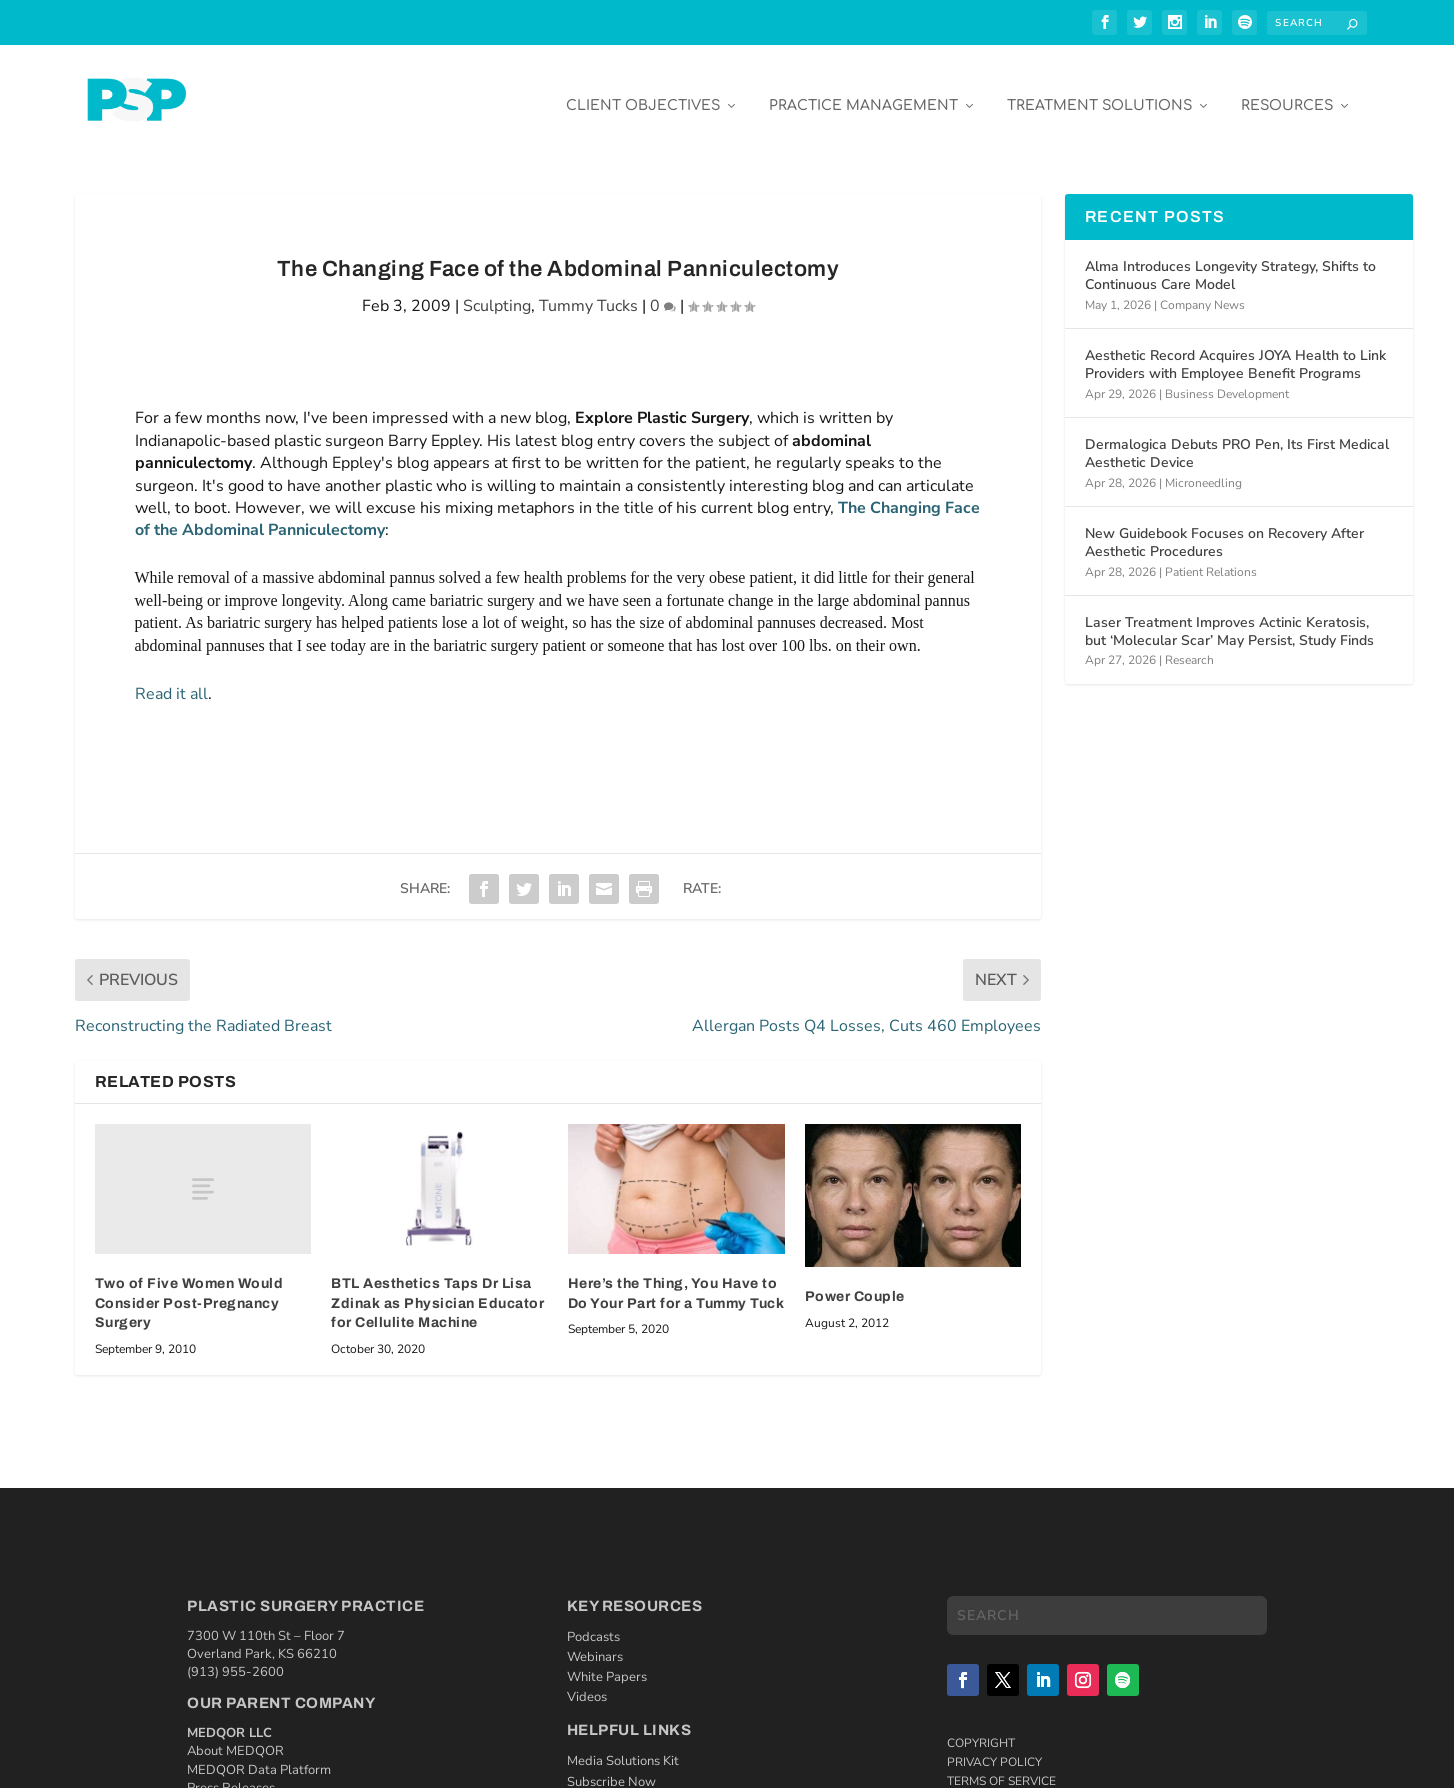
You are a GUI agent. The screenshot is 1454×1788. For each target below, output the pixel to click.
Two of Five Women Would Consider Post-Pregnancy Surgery (189, 1289)
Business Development (1227, 379)
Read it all (171, 679)
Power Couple (855, 1282)
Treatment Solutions (1099, 91)
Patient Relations (1211, 557)
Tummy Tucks (588, 292)
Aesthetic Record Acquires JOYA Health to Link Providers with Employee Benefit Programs (1235, 350)
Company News (1202, 290)
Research (1189, 646)
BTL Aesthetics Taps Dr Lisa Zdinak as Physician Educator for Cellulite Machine (437, 1289)
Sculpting (497, 292)
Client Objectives (643, 91)
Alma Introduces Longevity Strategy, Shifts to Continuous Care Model (1230, 261)
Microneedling (1203, 468)
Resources (1287, 91)
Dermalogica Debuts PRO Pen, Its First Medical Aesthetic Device (1237, 439)
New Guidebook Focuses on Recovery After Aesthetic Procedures (1224, 528)
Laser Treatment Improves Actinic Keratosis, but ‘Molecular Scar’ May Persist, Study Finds (1229, 617)
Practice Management (863, 91)
